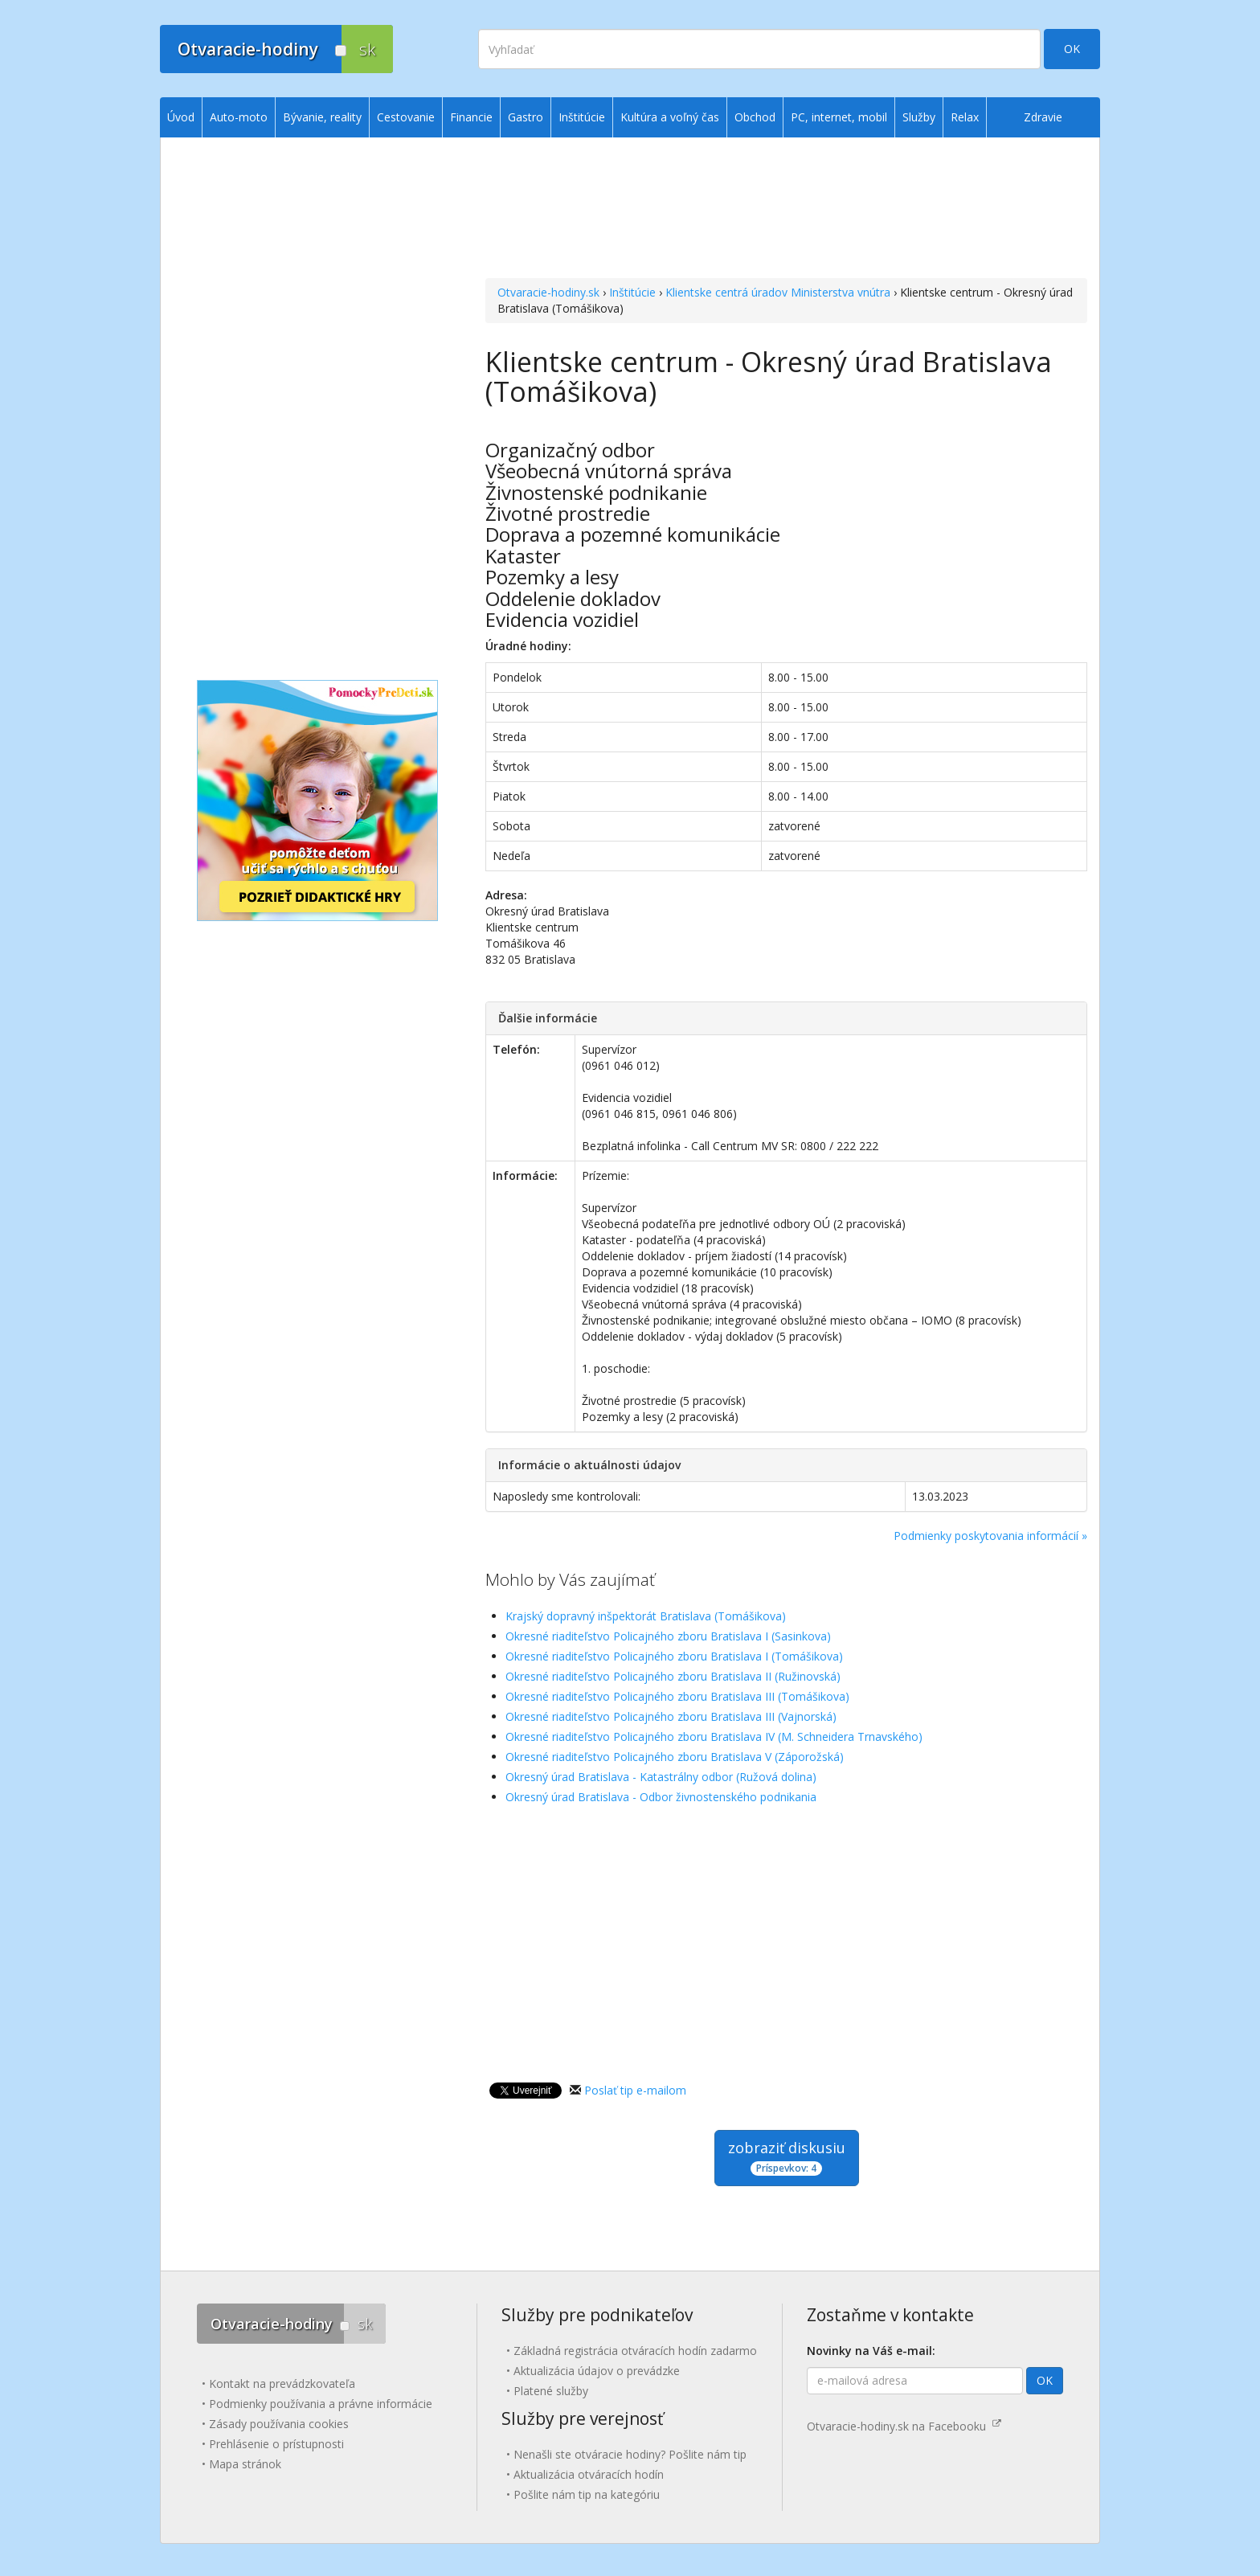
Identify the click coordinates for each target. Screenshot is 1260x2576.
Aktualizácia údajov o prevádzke (596, 2370)
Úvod (180, 117)
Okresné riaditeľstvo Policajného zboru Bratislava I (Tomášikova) (674, 1656)
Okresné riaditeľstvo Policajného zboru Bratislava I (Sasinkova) (668, 1636)
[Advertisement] (786, 210)
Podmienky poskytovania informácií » (990, 1535)
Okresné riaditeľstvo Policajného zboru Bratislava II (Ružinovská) (673, 1676)
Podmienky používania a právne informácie (320, 2403)
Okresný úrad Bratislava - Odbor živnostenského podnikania (660, 1796)
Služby (918, 117)
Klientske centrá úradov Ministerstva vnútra (777, 292)
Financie (471, 117)
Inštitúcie (632, 292)
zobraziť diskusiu (786, 2157)
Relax (965, 117)
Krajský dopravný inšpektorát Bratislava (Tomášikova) (645, 1616)
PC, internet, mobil (839, 117)
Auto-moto (239, 117)
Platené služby (550, 2390)
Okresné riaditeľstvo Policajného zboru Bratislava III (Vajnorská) (671, 1716)
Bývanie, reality (322, 117)
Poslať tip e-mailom (635, 2090)
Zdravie (1043, 117)
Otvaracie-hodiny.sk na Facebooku (904, 2426)
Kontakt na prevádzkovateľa (282, 2383)
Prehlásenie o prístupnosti (276, 2443)
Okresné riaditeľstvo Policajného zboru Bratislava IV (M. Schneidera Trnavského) (713, 1736)
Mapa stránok (245, 2464)
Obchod (754, 117)
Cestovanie (406, 117)
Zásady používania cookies (279, 2423)
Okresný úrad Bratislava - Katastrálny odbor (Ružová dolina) (660, 1776)
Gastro (525, 117)
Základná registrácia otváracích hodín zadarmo (635, 2350)
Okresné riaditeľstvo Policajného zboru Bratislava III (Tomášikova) (677, 1696)
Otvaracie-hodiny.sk (548, 292)
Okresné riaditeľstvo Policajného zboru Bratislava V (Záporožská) (674, 1756)
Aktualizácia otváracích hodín (588, 2474)
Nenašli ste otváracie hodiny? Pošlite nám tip (630, 2454)
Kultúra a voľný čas (669, 117)
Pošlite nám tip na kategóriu (586, 2494)
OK (1072, 48)
